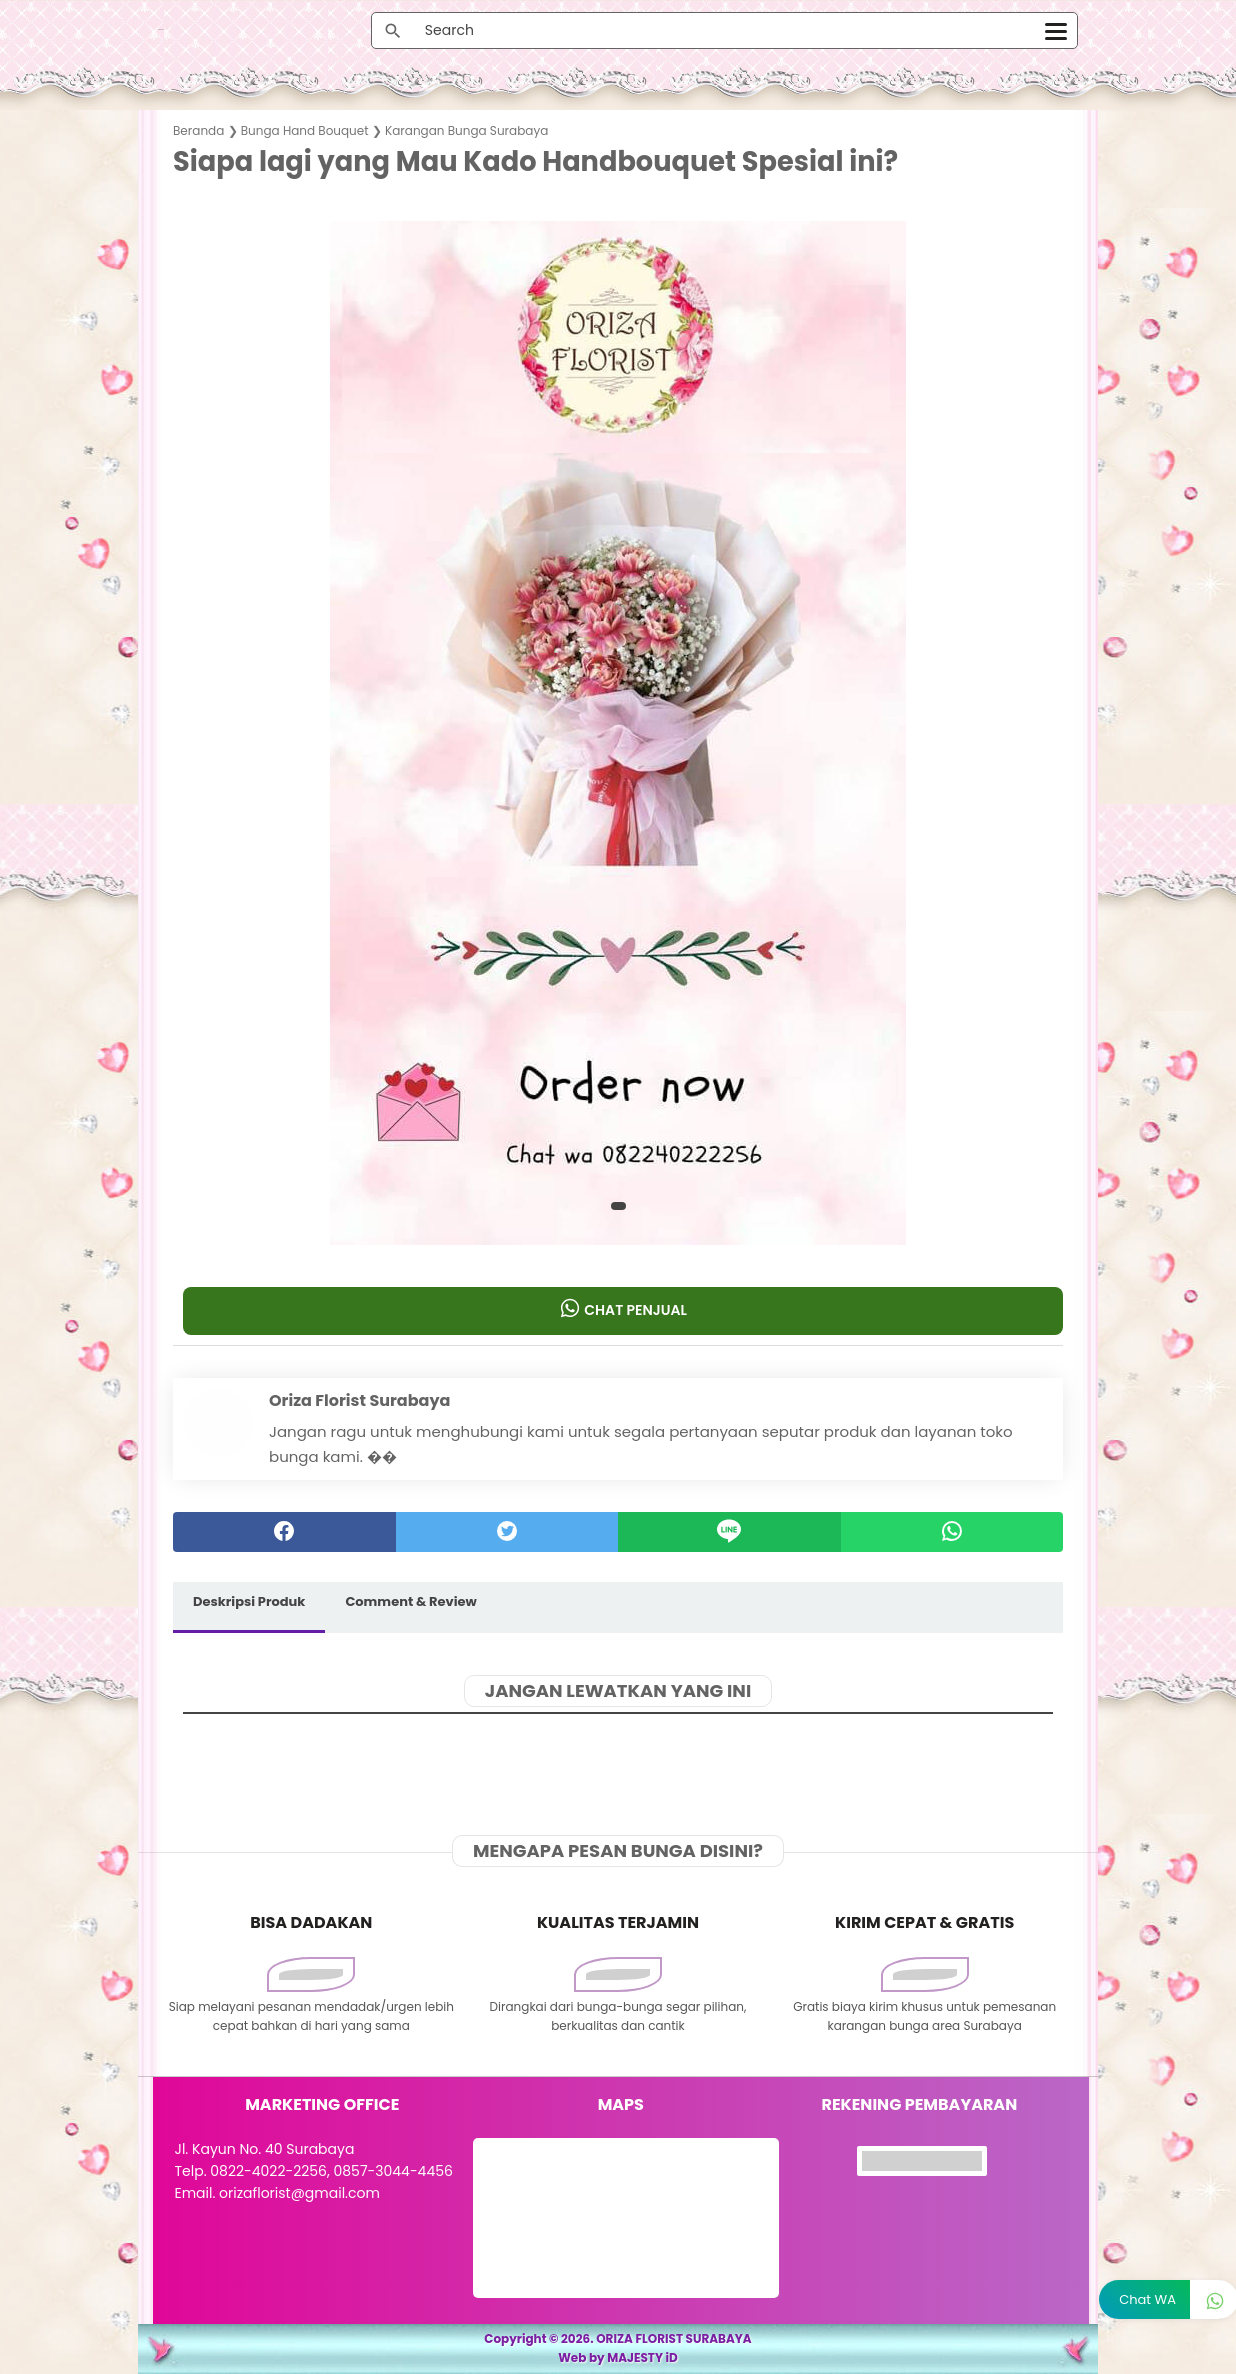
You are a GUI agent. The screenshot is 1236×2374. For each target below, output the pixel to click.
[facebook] (284, 1532)
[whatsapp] (952, 1532)
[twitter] (507, 1532)
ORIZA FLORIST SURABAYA (674, 2338)
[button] (618, 1206)
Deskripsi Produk (249, 1601)
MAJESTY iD (642, 2357)
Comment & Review (410, 1601)
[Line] (729, 1532)
